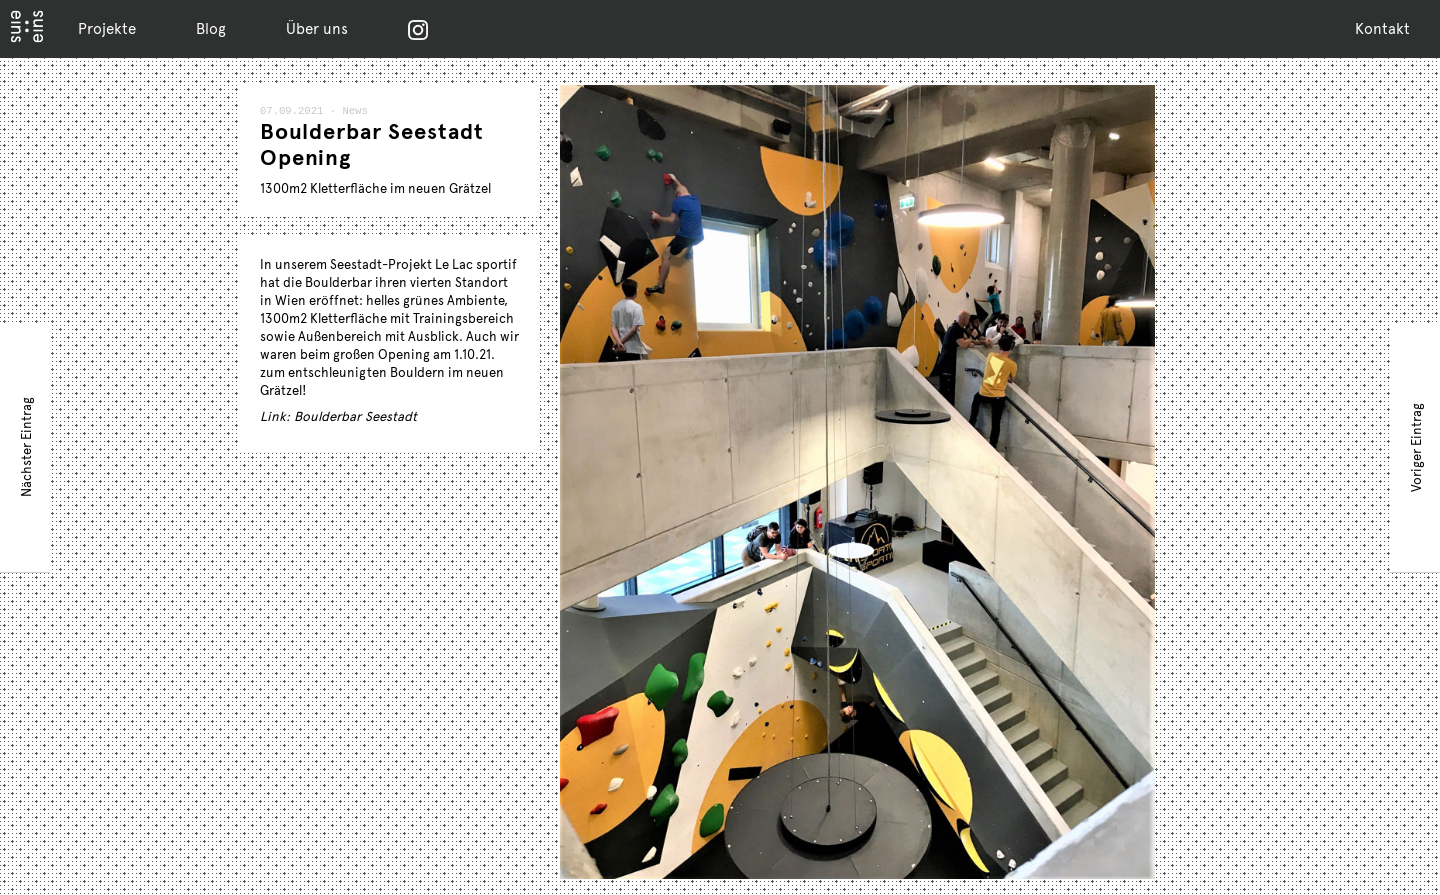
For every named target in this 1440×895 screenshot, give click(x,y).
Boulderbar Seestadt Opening (372, 145)
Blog (211, 27)
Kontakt (1382, 27)
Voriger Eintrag (1416, 446)
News (353, 112)
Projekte (107, 27)
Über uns (317, 27)
